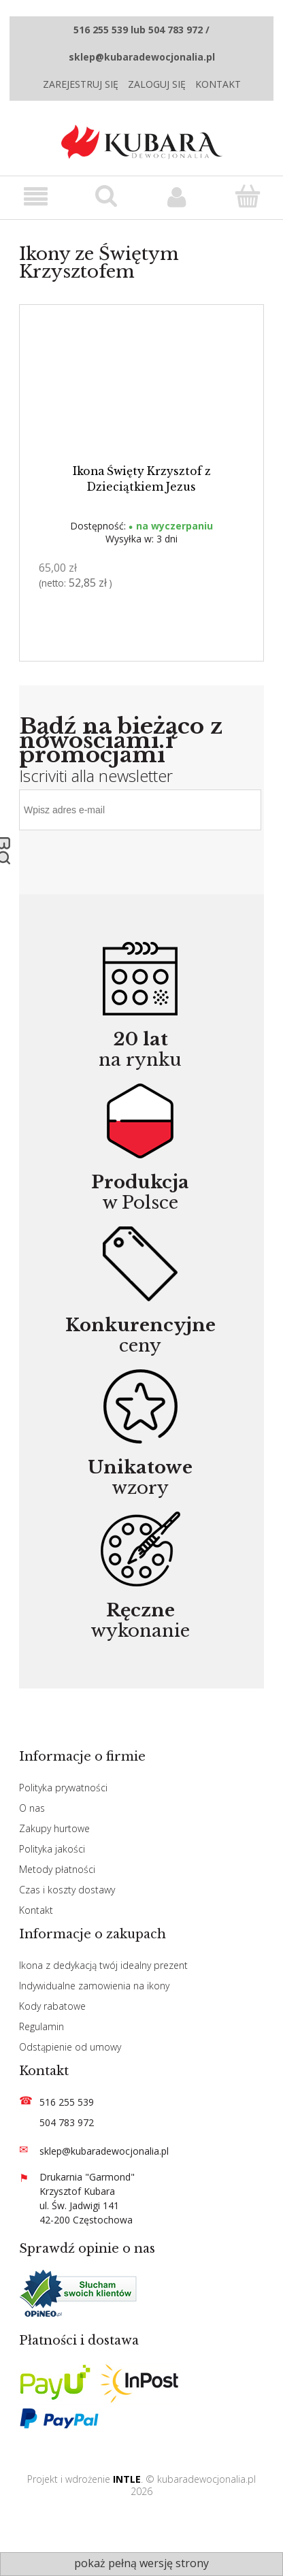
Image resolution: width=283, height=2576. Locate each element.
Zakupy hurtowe (54, 1828)
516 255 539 (66, 2102)
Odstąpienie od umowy (70, 2046)
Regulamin (41, 2026)
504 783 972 (66, 2122)
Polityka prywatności (63, 1787)
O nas (32, 1807)
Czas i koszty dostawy (67, 1889)
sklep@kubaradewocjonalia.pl (104, 2151)
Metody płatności (57, 1869)
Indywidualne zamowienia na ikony (94, 1985)
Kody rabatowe (52, 2006)
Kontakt (218, 84)
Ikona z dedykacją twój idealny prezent (103, 1965)
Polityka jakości (52, 1848)
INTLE (127, 2479)
